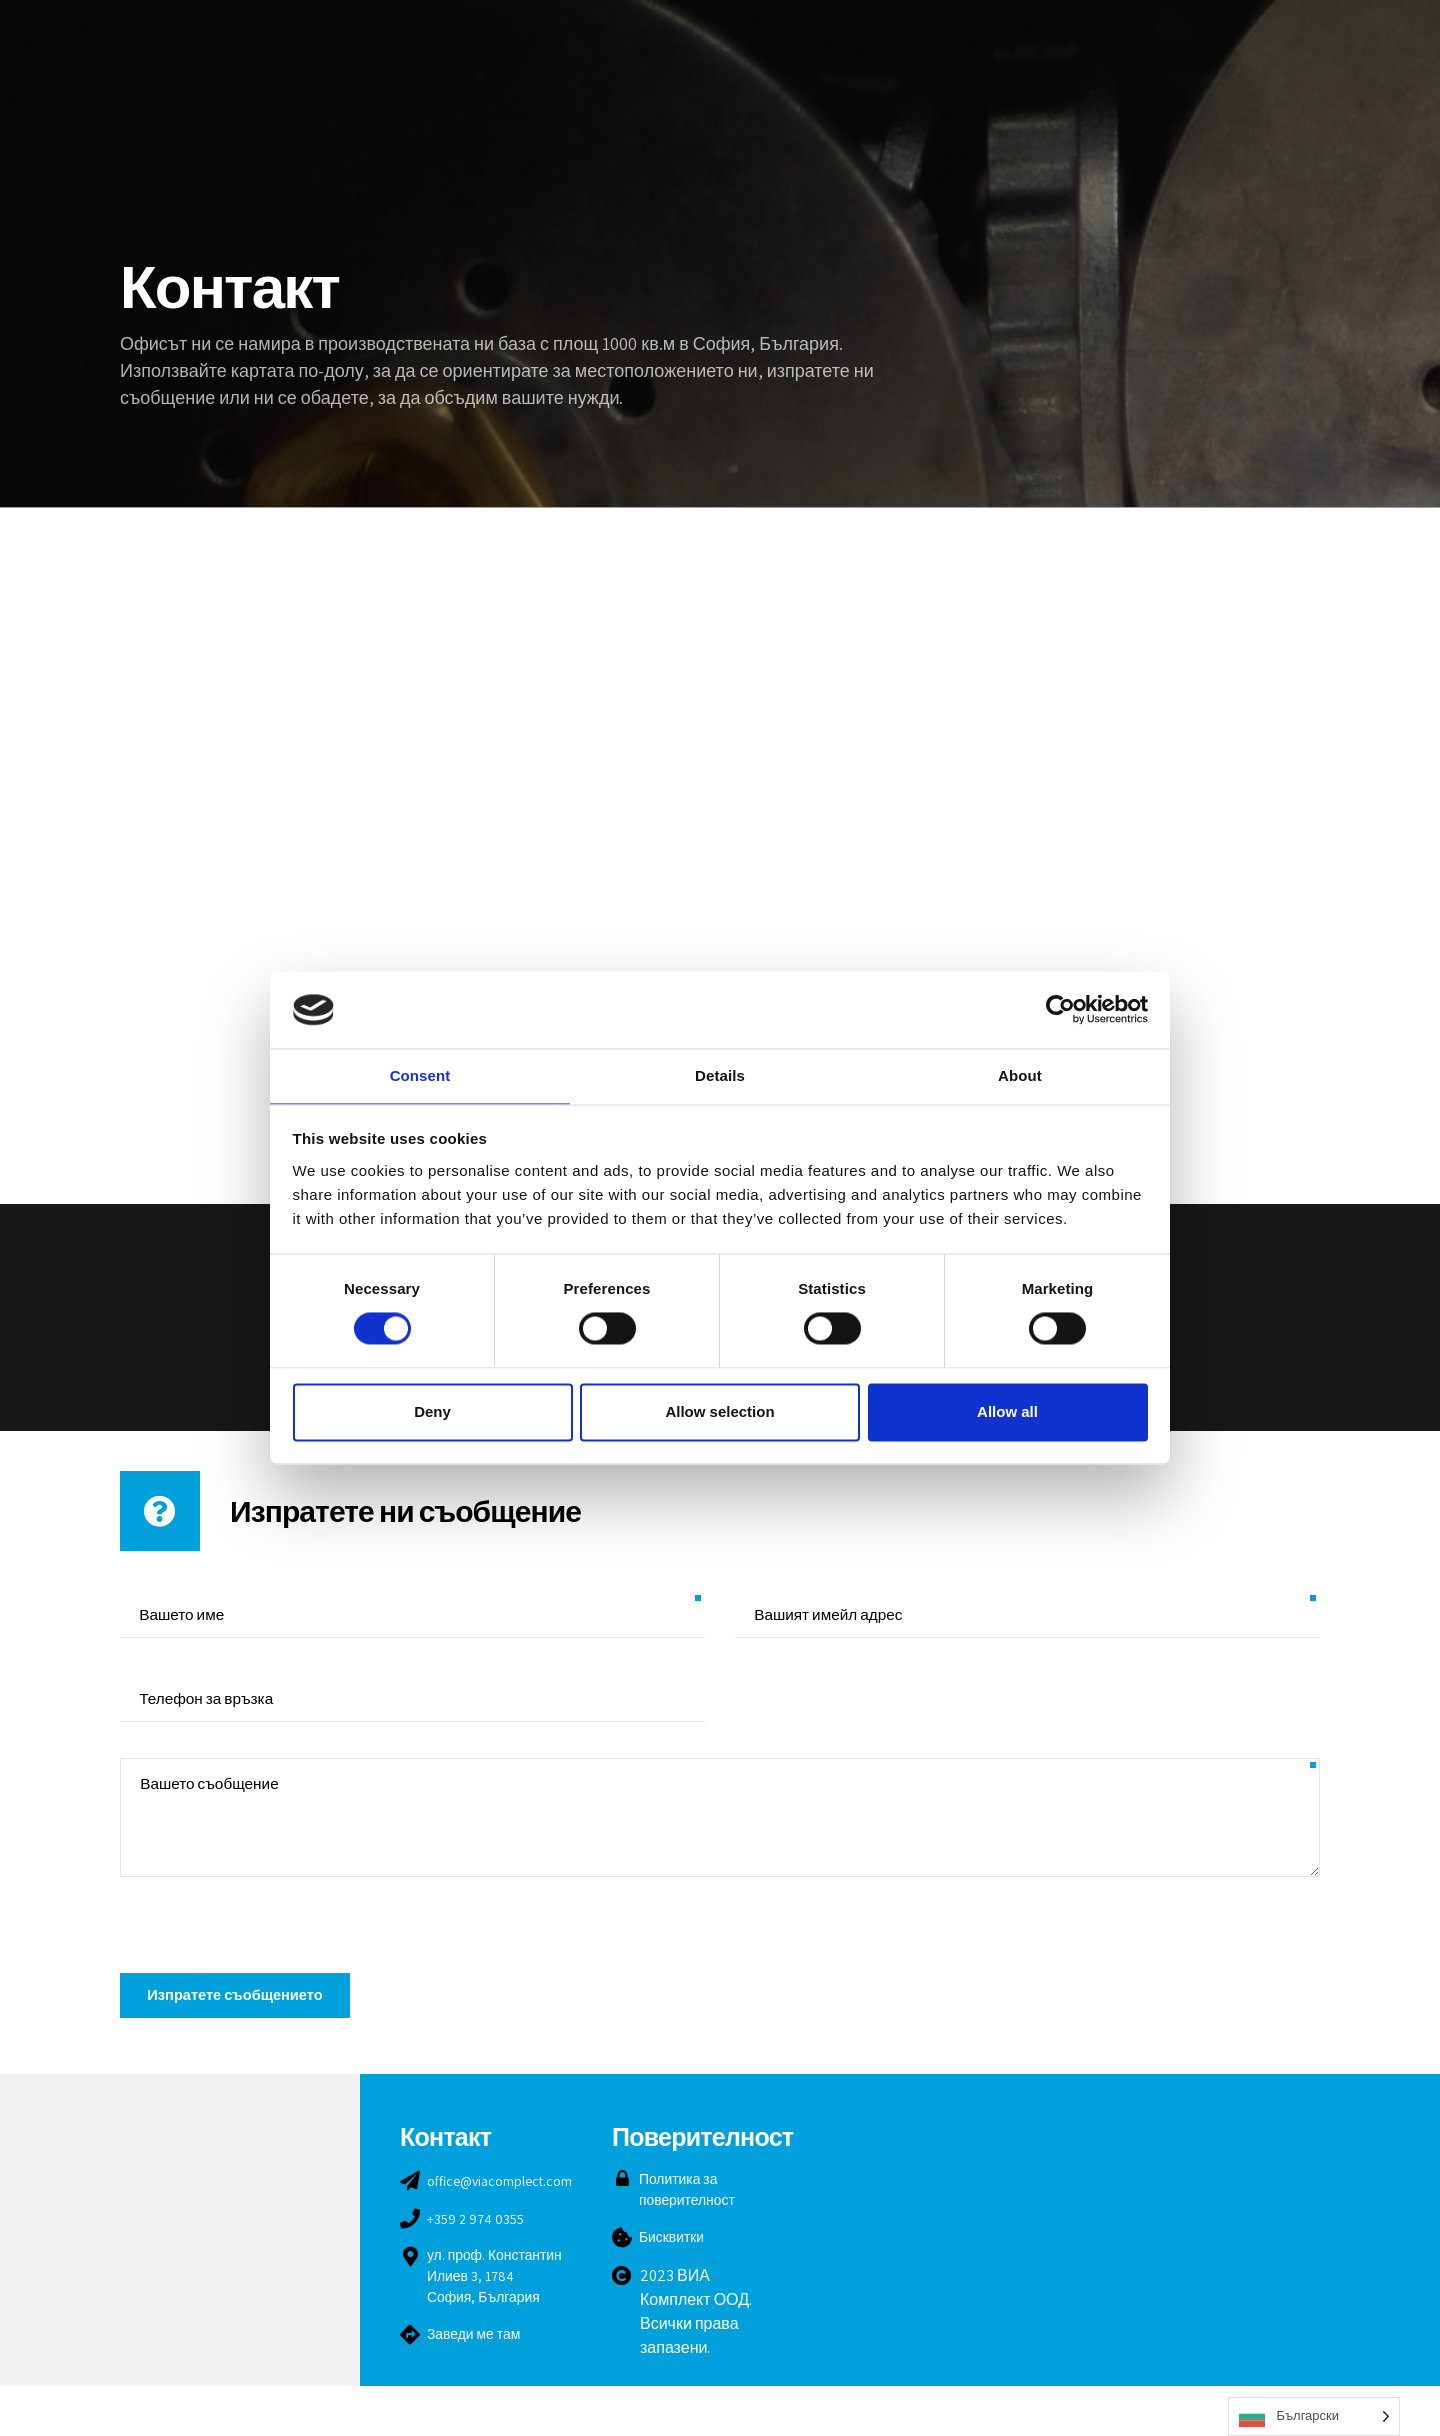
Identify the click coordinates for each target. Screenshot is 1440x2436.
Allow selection (719, 1412)
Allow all (1007, 1412)
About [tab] (1020, 1074)
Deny (432, 1412)
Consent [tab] (420, 1074)
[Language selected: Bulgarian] (1314, 2416)
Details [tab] (720, 1074)
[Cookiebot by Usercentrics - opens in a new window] (1060, 1009)
